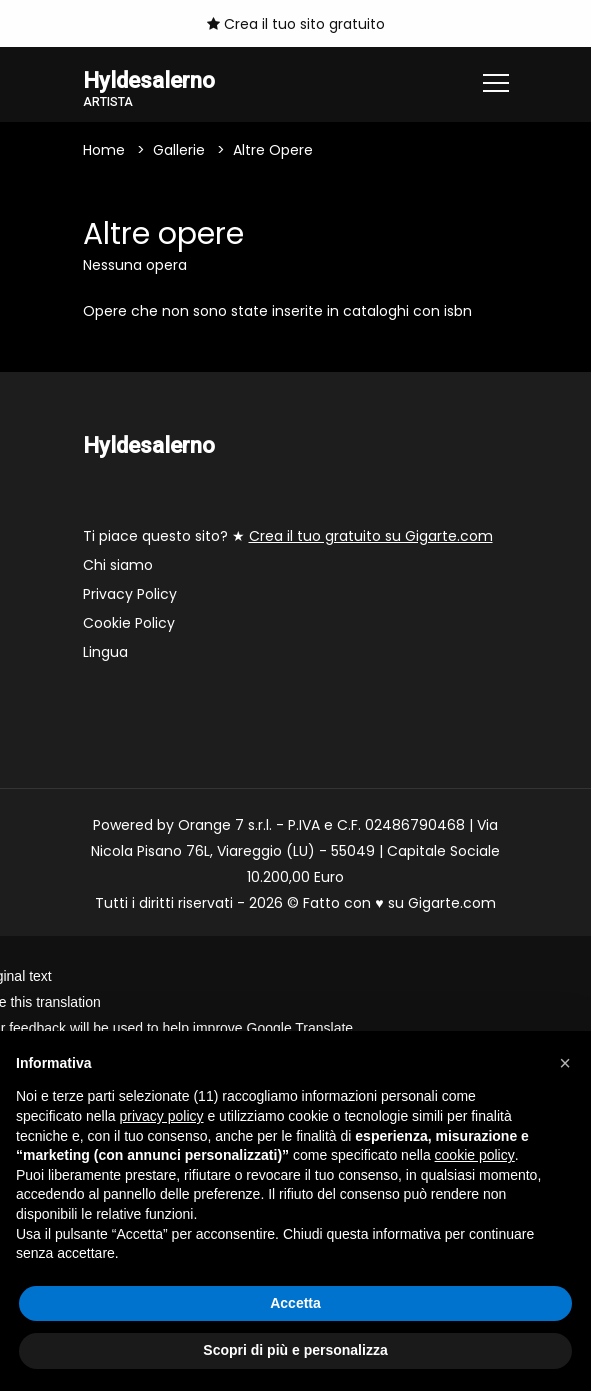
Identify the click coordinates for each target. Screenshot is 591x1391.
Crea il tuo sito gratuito (296, 24)
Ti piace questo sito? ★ (288, 536)
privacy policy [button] (162, 1116)
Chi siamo (118, 565)
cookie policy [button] (475, 1155)
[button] (565, 1063)
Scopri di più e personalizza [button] (295, 1350)
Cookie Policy (129, 623)
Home (104, 150)
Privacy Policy (130, 594)
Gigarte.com (452, 903)
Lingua (105, 652)
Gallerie (179, 150)
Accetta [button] (295, 1303)
